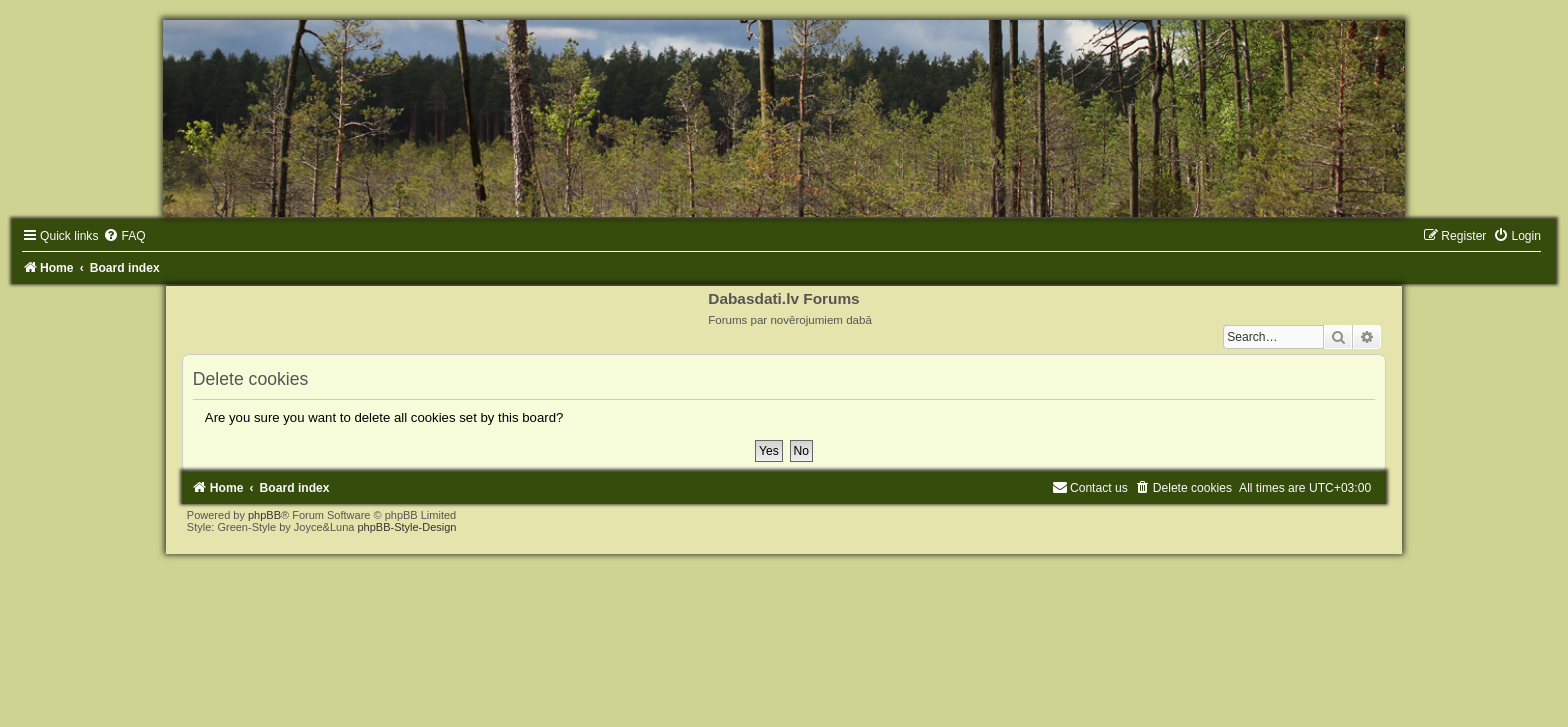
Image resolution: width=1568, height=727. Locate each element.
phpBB (264, 515)
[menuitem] (124, 236)
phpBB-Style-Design (406, 527)
